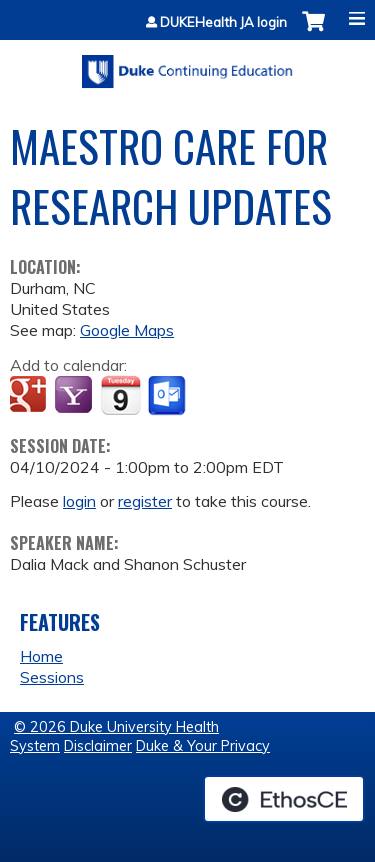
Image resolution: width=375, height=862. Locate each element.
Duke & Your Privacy (203, 746)
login (79, 501)
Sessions (52, 677)
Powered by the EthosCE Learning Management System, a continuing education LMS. (284, 799)
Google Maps (127, 330)
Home (41, 656)
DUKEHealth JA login (223, 22)
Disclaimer (98, 746)
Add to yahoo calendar (75, 396)
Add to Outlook (168, 396)
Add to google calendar (30, 396)
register (145, 501)
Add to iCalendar (120, 395)
